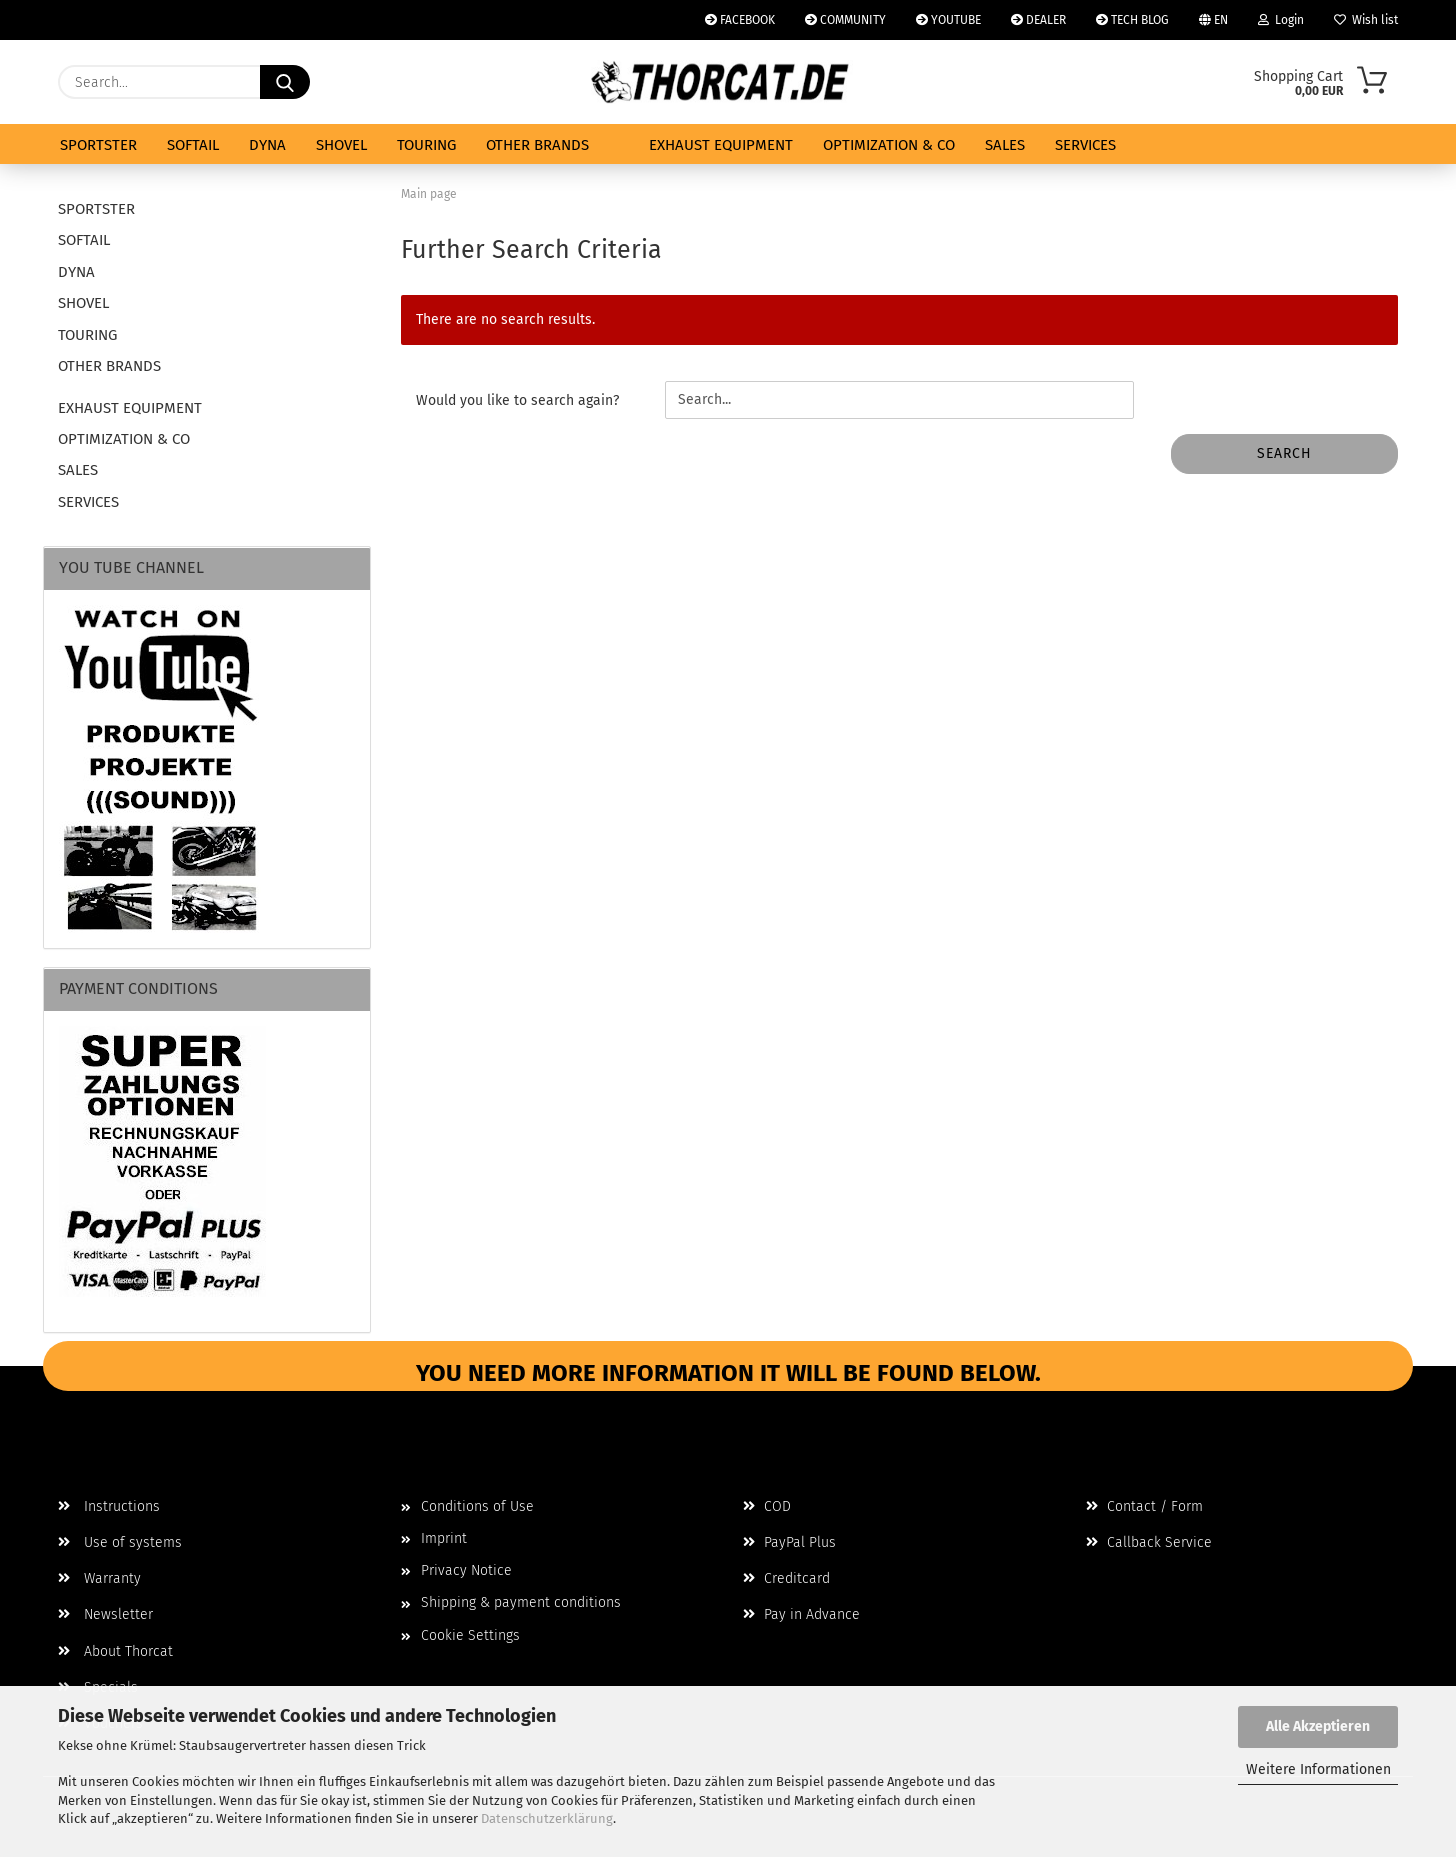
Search (1284, 453)
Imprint (444, 1538)
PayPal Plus (789, 1542)
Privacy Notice (466, 1570)
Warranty (99, 1578)
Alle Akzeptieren (1318, 1726)
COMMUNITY (845, 20)
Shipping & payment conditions (521, 1602)
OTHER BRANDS (537, 145)
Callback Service (1149, 1542)
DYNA (267, 145)
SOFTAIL (193, 145)
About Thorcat (115, 1651)
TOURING (426, 145)
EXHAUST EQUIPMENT (721, 145)
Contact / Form (1144, 1506)
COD (767, 1506)
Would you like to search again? (517, 400)
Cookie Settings (470, 1635)
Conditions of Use (477, 1506)
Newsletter (105, 1614)
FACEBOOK (740, 20)
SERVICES (1085, 145)
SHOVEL (341, 145)
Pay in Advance (801, 1614)
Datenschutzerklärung (547, 1818)
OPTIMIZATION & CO (889, 145)
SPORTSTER (98, 145)
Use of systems (120, 1542)
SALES (1005, 145)
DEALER (1038, 20)
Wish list (1366, 20)
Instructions (109, 1506)
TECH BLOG (1132, 20)
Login (1281, 20)
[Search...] (285, 82)
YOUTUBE (948, 20)
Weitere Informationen (1318, 1769)
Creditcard (786, 1578)
